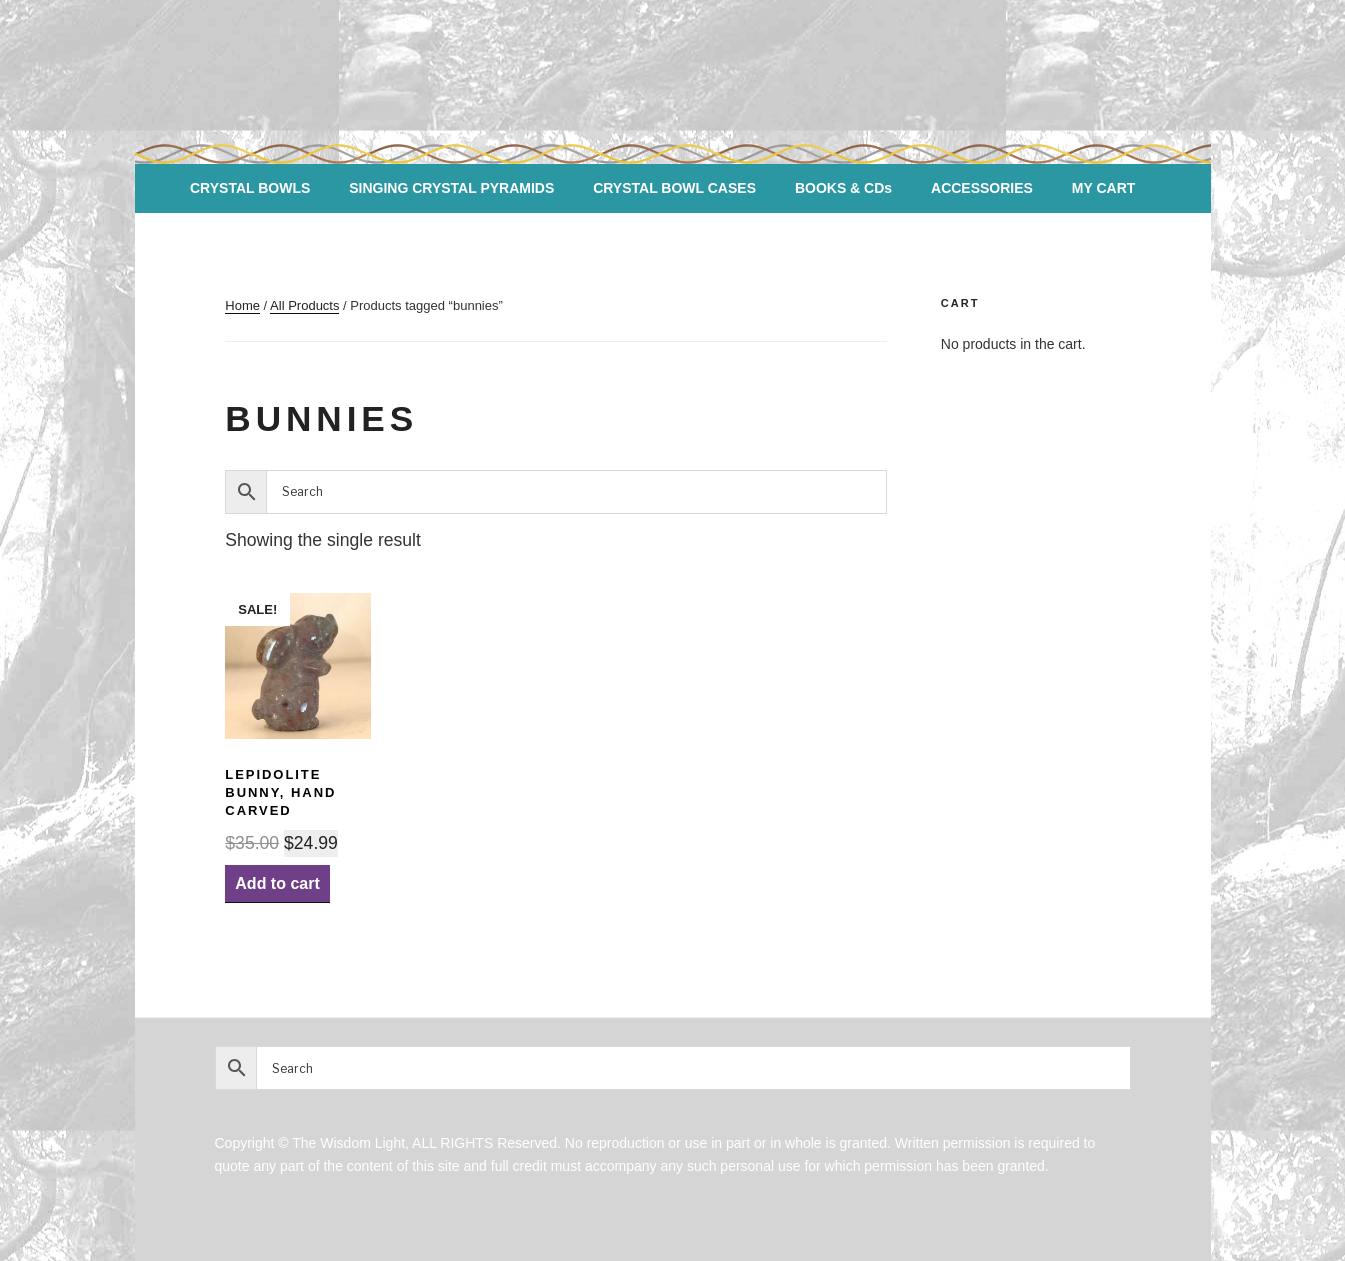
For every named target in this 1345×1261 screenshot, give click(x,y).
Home (242, 305)
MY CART (1104, 188)
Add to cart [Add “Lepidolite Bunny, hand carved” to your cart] (277, 883)
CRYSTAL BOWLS (250, 188)
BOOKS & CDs (843, 188)
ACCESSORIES (982, 188)
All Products (304, 305)
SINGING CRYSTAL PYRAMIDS (451, 188)
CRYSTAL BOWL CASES (674, 188)
